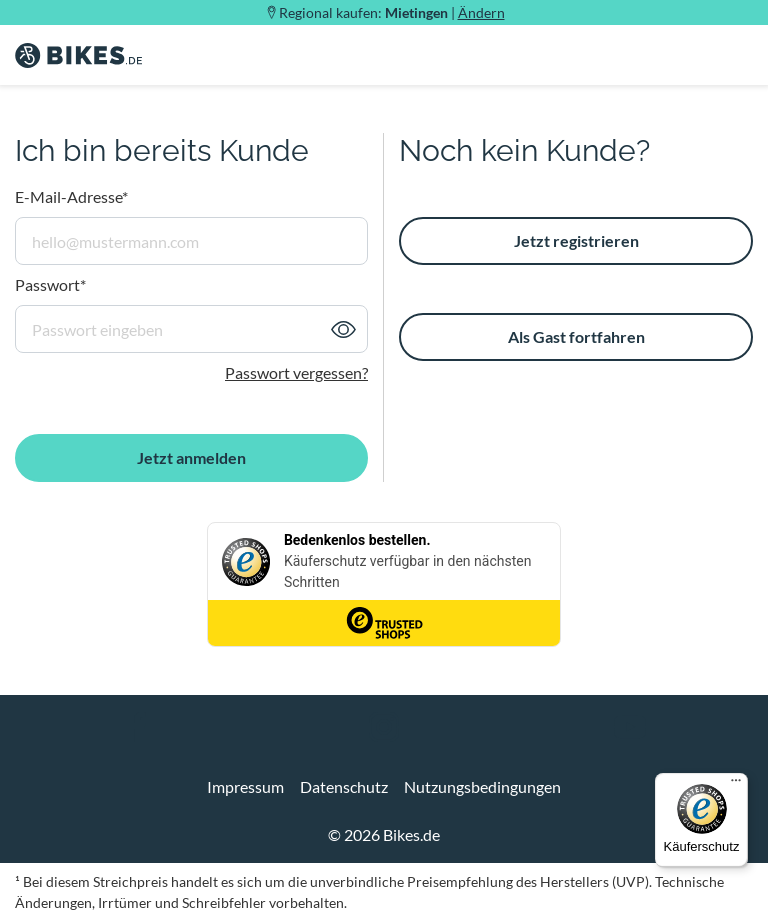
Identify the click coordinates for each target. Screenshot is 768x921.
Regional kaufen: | (392, 12)
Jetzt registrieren (576, 240)
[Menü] (736, 785)
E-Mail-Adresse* (71, 196)
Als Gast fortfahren (576, 336)
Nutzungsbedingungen (482, 786)
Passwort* (50, 284)
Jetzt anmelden (191, 457)
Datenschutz (344, 786)
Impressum (245, 786)
